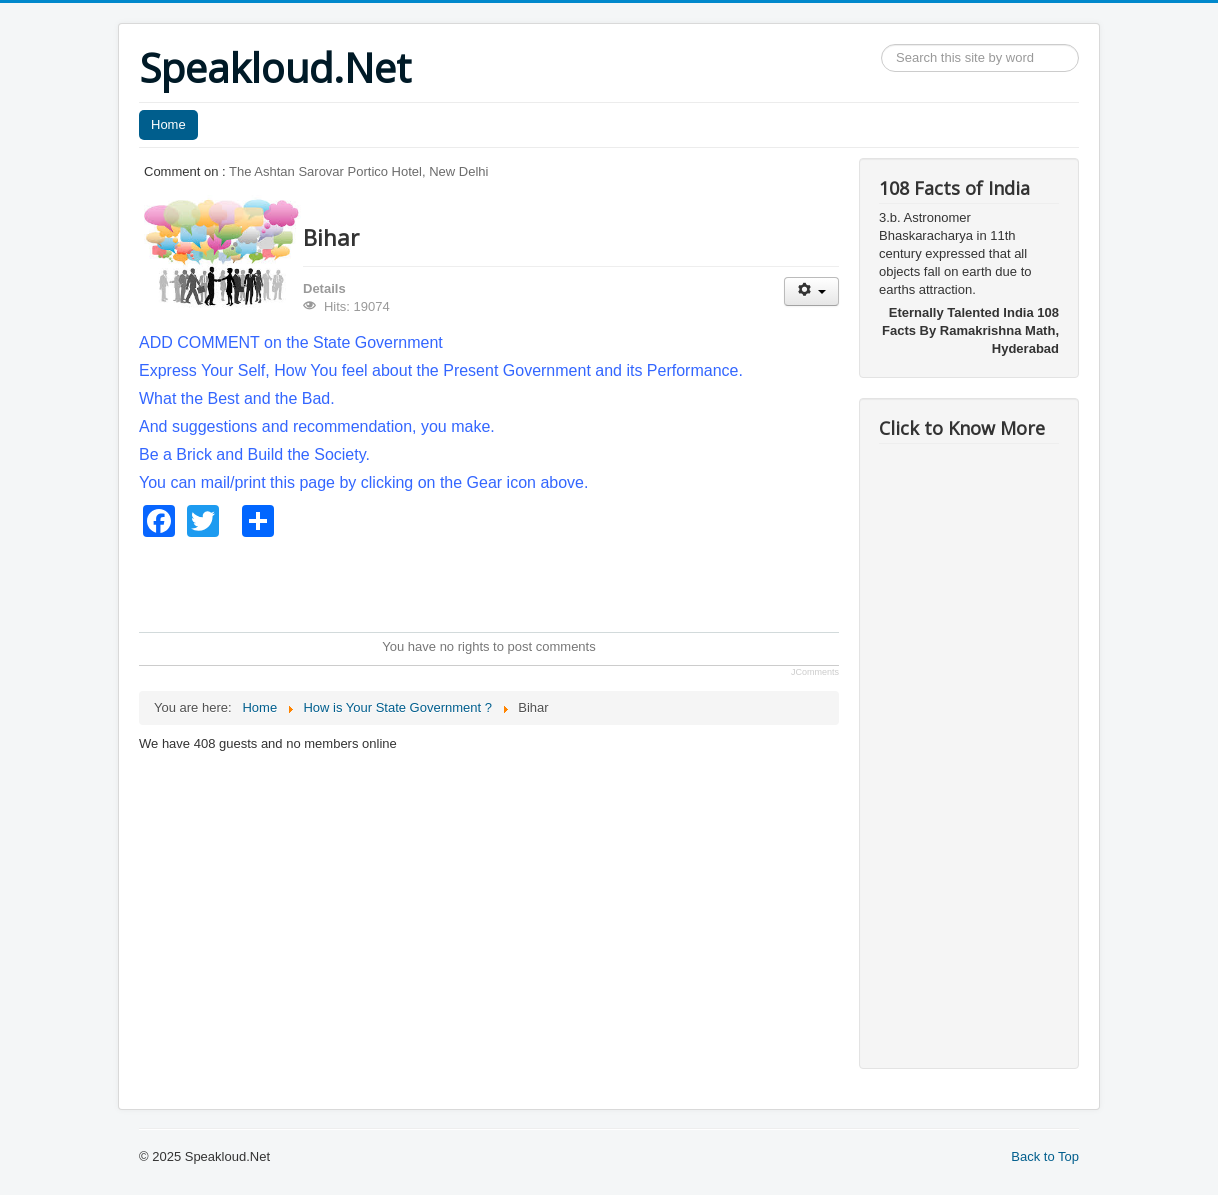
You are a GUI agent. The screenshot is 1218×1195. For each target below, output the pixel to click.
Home (168, 124)
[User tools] (811, 291)
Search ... (881, 44)
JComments (815, 672)
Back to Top (1045, 1156)
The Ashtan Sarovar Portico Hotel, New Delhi (358, 171)
